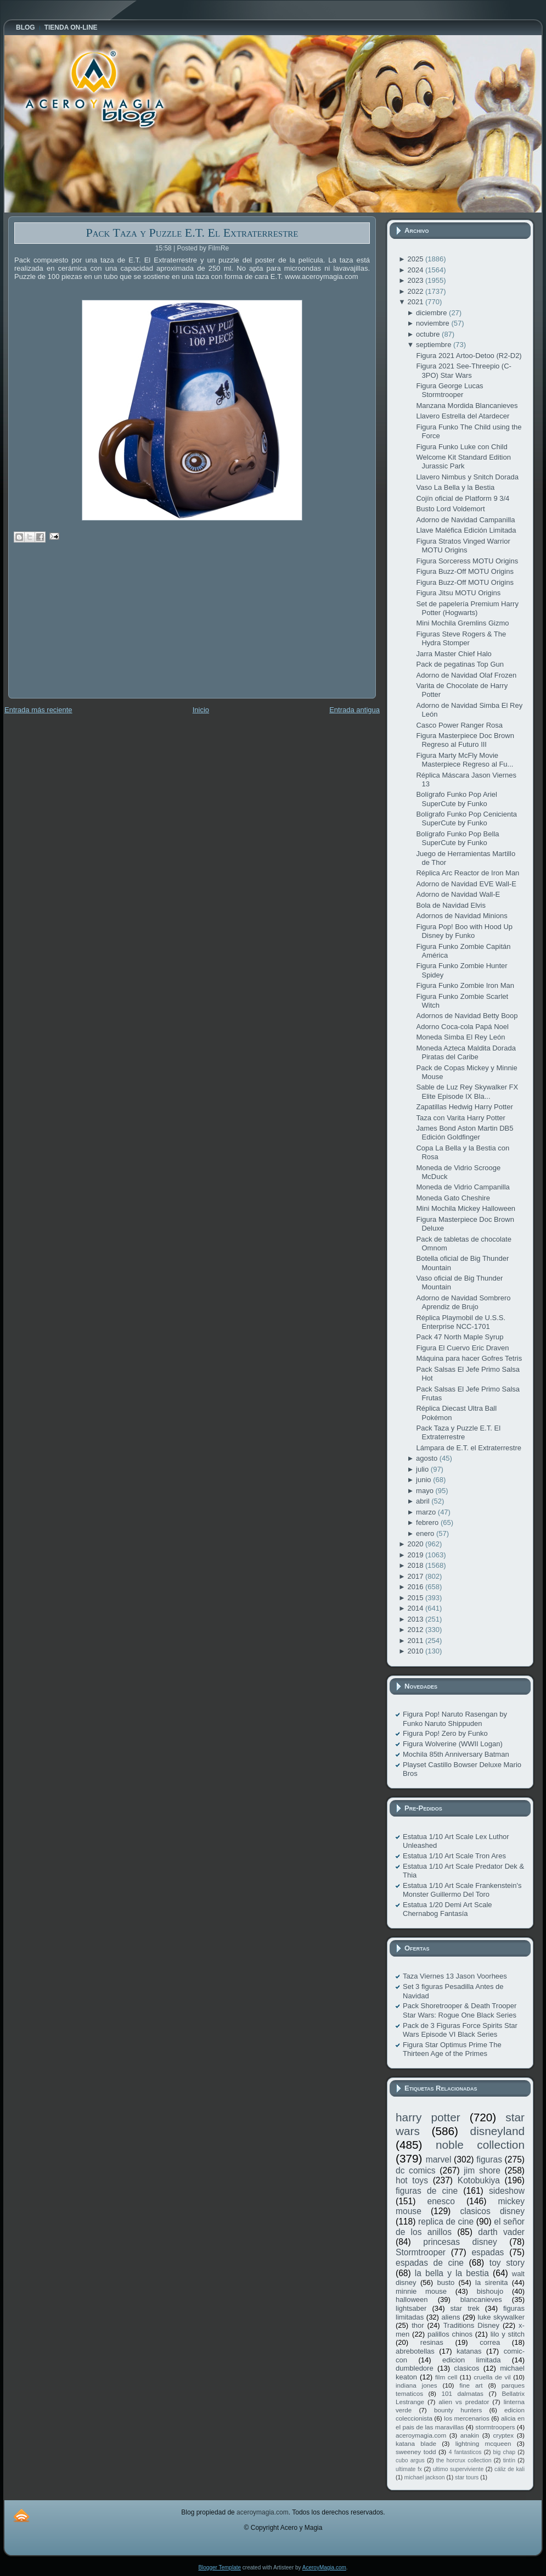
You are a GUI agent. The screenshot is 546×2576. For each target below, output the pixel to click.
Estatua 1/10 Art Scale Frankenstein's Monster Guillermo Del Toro (462, 1889)
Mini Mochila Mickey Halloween (465, 1208)
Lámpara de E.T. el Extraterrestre (468, 1448)
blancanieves (481, 2299)
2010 (416, 1651)
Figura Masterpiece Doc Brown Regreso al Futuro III (465, 739)
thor (418, 2325)
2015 (416, 1598)
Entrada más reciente (38, 710)
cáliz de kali (509, 2469)
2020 (416, 1544)
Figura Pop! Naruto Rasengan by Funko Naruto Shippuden (455, 1718)
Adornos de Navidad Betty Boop (466, 1016)
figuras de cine (427, 2190)
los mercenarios (466, 2418)
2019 (416, 1555)
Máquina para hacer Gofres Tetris (469, 1358)
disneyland (497, 2131)
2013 (416, 1619)
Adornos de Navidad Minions (461, 916)
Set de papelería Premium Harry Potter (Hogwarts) (467, 608)
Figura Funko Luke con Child (461, 447)
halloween (412, 2299)
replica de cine (446, 2221)
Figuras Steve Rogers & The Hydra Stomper (461, 638)
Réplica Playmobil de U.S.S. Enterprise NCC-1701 (460, 1322)
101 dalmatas (462, 2393)
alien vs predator (463, 2401)
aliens (450, 2317)
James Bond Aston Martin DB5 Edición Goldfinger (464, 1132)
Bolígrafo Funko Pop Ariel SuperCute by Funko (456, 798)
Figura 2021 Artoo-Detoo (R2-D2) (468, 355)
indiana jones (416, 2385)
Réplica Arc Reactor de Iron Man (467, 873)
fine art (470, 2385)
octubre (429, 334)
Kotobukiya (479, 2180)
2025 (416, 259)
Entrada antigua (354, 710)
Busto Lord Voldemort (450, 509)
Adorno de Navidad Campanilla (465, 520)
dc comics (416, 2170)
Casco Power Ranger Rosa (459, 725)
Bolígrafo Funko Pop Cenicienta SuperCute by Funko (466, 818)
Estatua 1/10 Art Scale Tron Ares (454, 1856)
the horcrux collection (464, 2460)
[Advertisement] (90, 628)
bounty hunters (458, 2409)
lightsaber (411, 2308)
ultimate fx (409, 2469)
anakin (469, 2435)
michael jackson (424, 2477)
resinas (431, 2342)
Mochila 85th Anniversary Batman (456, 1754)
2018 (416, 1565)
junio (424, 1480)
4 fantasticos (465, 2452)
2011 (416, 1640)
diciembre (432, 313)
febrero (428, 1522)
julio (423, 1469)
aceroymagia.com (421, 2435)
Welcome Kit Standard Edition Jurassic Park (463, 461)
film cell (446, 2377)
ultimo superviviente (458, 2469)
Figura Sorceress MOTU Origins (467, 561)
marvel (439, 2159)
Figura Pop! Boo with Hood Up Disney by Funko (464, 931)
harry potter (428, 2117)
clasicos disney (492, 2211)
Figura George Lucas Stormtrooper (449, 390)
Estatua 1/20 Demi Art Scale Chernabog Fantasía (447, 1909)
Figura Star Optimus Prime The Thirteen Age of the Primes (452, 2049)
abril (423, 1501)
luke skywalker (501, 2317)
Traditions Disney (471, 2325)
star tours (467, 2477)
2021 (416, 302)
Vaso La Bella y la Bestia (455, 487)
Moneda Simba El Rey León (460, 1037)
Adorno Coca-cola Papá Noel (462, 1026)
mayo (425, 1491)
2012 (416, 1629)
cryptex (503, 2435)
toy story (507, 2262)
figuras (489, 2159)
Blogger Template (219, 2567)
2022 (416, 291)
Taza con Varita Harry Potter (460, 1118)
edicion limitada (471, 2360)
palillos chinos (449, 2334)
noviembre (433, 323)
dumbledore (415, 2368)
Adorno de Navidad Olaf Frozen (466, 675)
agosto (428, 1458)
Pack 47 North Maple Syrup (459, 1337)
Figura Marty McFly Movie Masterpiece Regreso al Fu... (464, 759)
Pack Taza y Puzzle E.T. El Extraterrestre (192, 232)
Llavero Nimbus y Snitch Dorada (467, 477)
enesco (441, 2201)
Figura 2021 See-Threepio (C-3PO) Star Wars (463, 370)
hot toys (412, 2180)
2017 (416, 1576)
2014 (416, 1608)
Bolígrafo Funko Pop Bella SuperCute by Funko (457, 838)
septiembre (434, 344)
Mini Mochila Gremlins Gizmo (462, 623)
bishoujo (490, 2291)
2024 (416, 270)
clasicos (466, 2368)
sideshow (507, 2190)
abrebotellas (415, 2351)
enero (426, 1533)
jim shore (482, 2170)
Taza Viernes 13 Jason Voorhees (455, 1976)
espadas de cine (430, 2262)
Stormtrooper (421, 2252)
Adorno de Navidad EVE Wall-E (466, 884)
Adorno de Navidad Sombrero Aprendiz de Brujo (463, 1302)
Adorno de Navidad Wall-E (458, 894)
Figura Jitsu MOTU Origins (458, 593)
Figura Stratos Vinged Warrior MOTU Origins (463, 545)
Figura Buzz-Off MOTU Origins (464, 571)
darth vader (501, 2232)
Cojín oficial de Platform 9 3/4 (462, 498)
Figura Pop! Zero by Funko (445, 1733)
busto (445, 2282)
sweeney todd (416, 2451)
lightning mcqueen (483, 2443)
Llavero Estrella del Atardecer (462, 416)
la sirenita (491, 2282)
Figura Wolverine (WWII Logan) (453, 1744)
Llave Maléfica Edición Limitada (466, 530)
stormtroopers (495, 2426)
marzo (427, 1512)
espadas (487, 2252)
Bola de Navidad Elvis (450, 905)
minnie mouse (421, 2291)
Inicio (201, 710)
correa (490, 2342)
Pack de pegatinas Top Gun (460, 664)
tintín (509, 2460)
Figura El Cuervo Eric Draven (462, 1348)
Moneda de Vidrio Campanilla (462, 1187)
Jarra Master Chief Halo (453, 654)
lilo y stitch (508, 2334)
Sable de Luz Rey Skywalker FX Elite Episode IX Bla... (467, 1091)
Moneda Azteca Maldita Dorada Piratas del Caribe (465, 1052)
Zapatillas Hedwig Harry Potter (464, 1107)
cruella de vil (492, 2377)
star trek (465, 2308)
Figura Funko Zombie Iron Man (465, 985)
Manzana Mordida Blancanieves (466, 405)
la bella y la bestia (452, 2273)
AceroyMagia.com (324, 2567)
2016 (416, 1587)
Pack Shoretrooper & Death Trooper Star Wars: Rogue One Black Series (459, 2010)
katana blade (416, 2443)
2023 (416, 280)
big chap (504, 2452)
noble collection (480, 2144)
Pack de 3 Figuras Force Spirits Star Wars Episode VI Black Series (460, 2029)
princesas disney (460, 2242)
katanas (469, 2351)
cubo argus (410, 2460)
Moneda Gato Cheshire (452, 1198)
